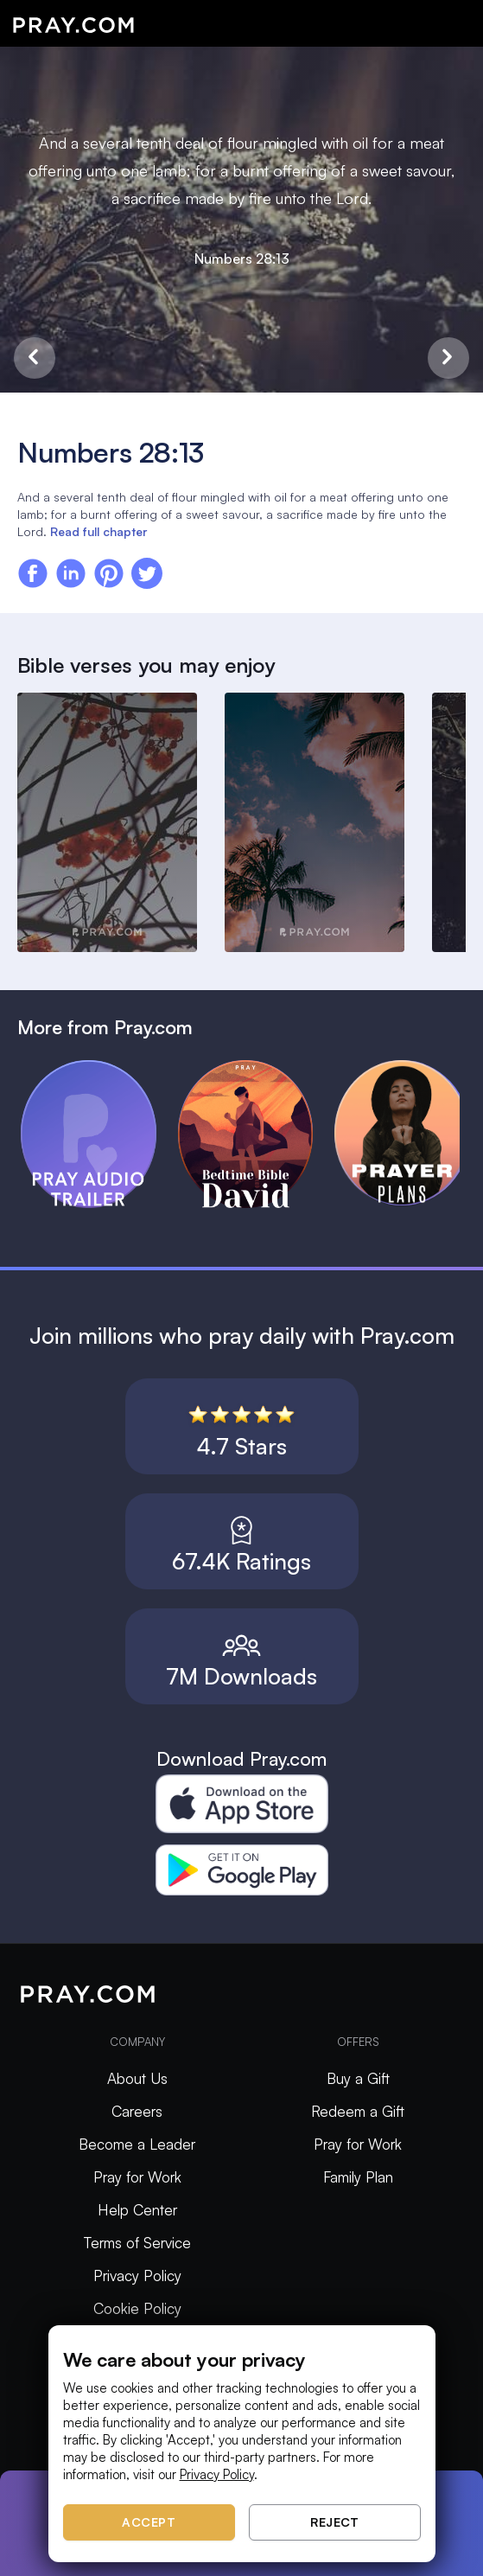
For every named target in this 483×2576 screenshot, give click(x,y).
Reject (334, 2522)
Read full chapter (98, 531)
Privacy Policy (137, 2275)
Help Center (137, 2210)
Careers (136, 2111)
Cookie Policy (137, 2308)
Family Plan (358, 2177)
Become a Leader (137, 2144)
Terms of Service (137, 2243)
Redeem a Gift (357, 2111)
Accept (148, 2522)
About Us (137, 2078)
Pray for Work (137, 2177)
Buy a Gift (358, 2078)
